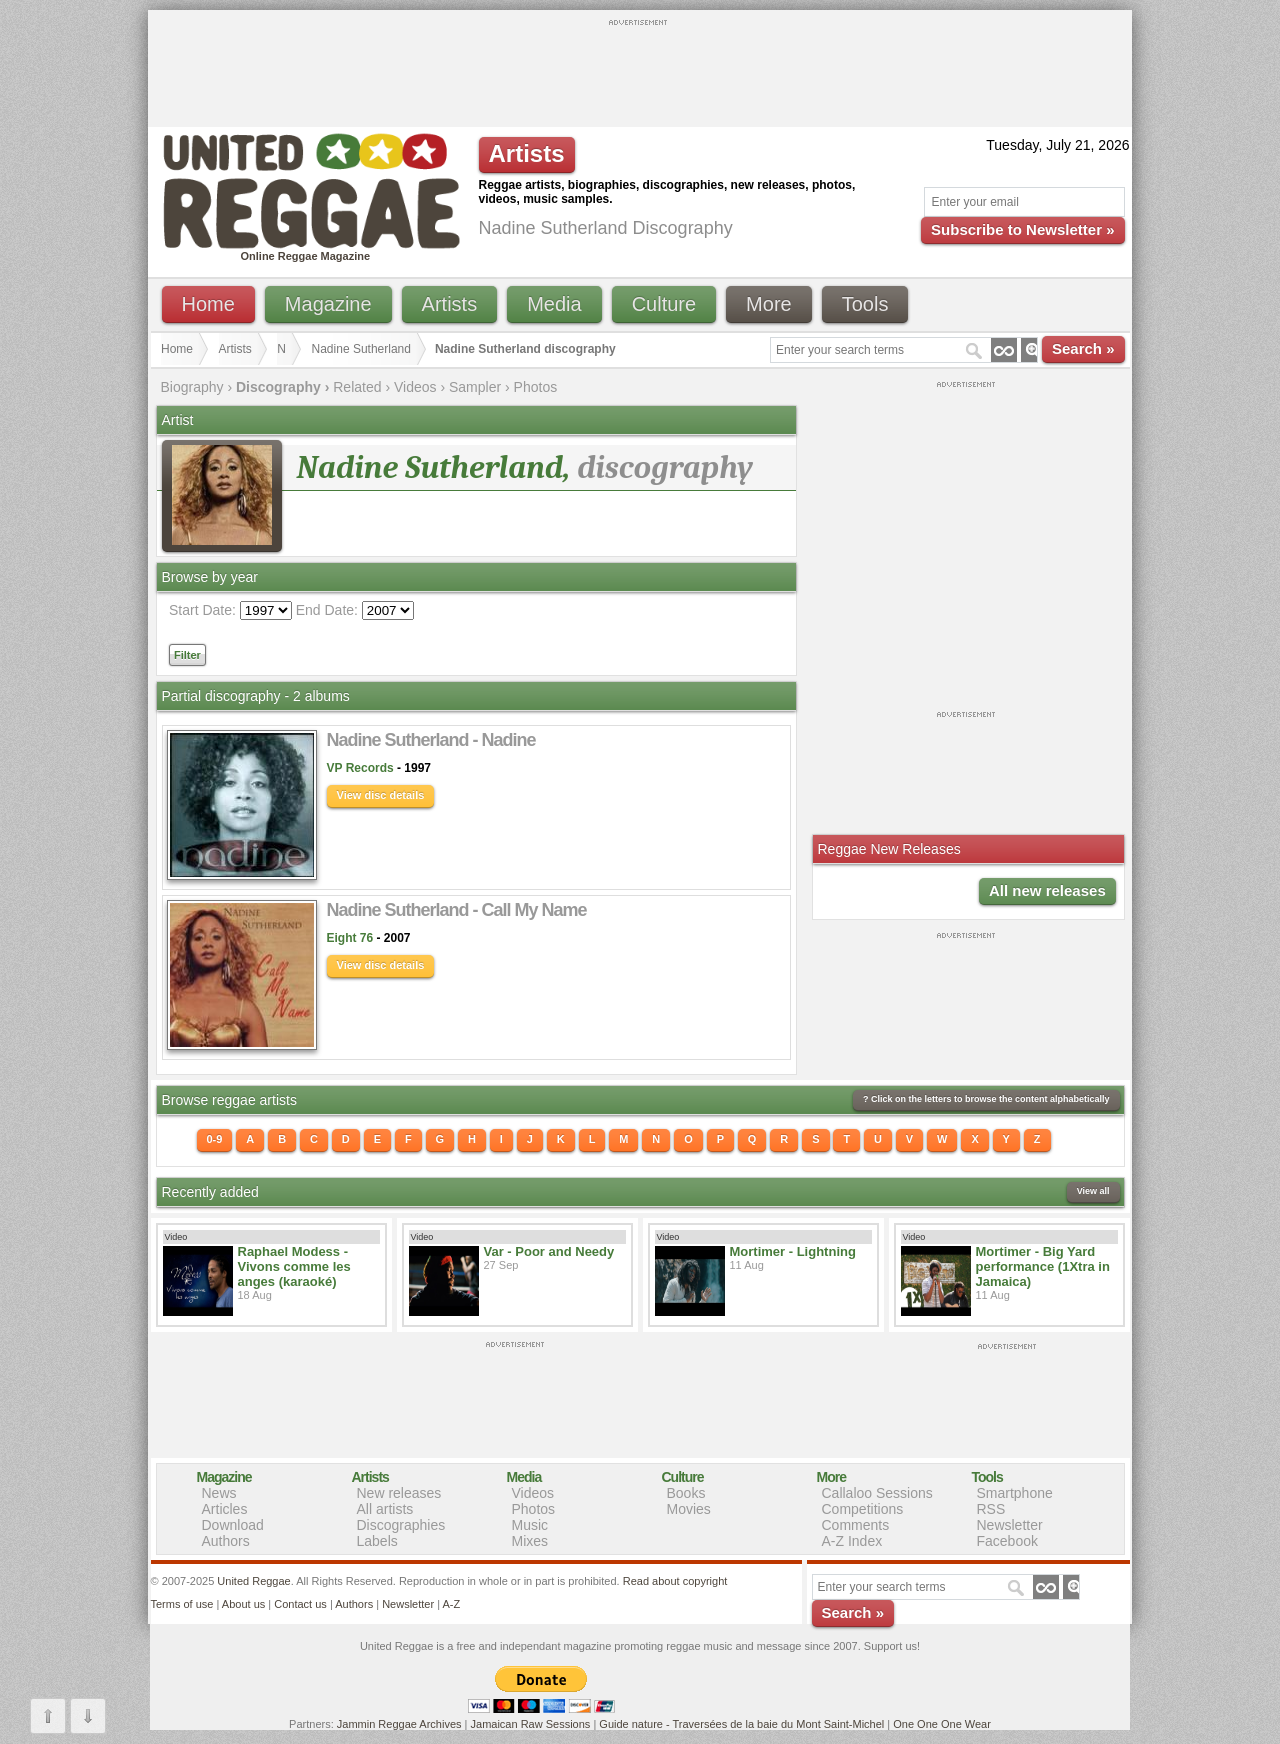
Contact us (300, 1604)
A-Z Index (852, 1541)
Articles (225, 1509)
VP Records (360, 768)
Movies (689, 1509)
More (769, 304)
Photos (536, 387)
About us (243, 1604)
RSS (991, 1509)
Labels (377, 1541)
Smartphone (1015, 1493)
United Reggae (253, 1581)
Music (530, 1525)
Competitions (863, 1509)
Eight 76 (350, 938)
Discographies (401, 1525)
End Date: (327, 610)
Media (554, 304)
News (219, 1493)
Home (208, 304)
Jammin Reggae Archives (399, 1724)
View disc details (381, 795)
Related (357, 387)
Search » (1083, 348)
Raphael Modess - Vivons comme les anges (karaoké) (294, 1266)
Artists (450, 304)
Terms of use (182, 1604)
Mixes (530, 1541)
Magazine (328, 304)
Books (686, 1493)
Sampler (475, 387)
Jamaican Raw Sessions (531, 1724)
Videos (415, 387)
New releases (399, 1493)
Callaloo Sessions (877, 1493)
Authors (226, 1541)
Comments (856, 1525)
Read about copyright (675, 1581)
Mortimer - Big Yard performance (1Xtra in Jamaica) (1043, 1266)
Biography (192, 387)
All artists (385, 1509)
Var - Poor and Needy (549, 1251)
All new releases (1047, 890)
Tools (865, 304)
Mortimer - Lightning (793, 1251)
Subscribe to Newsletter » (1022, 229)
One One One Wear (942, 1724)
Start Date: (202, 610)
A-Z (451, 1604)
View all (1093, 1191)
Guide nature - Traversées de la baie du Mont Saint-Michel (741, 1724)
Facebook (1007, 1541)
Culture (664, 304)
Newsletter (1010, 1525)
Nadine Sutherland (361, 349)
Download (233, 1525)
